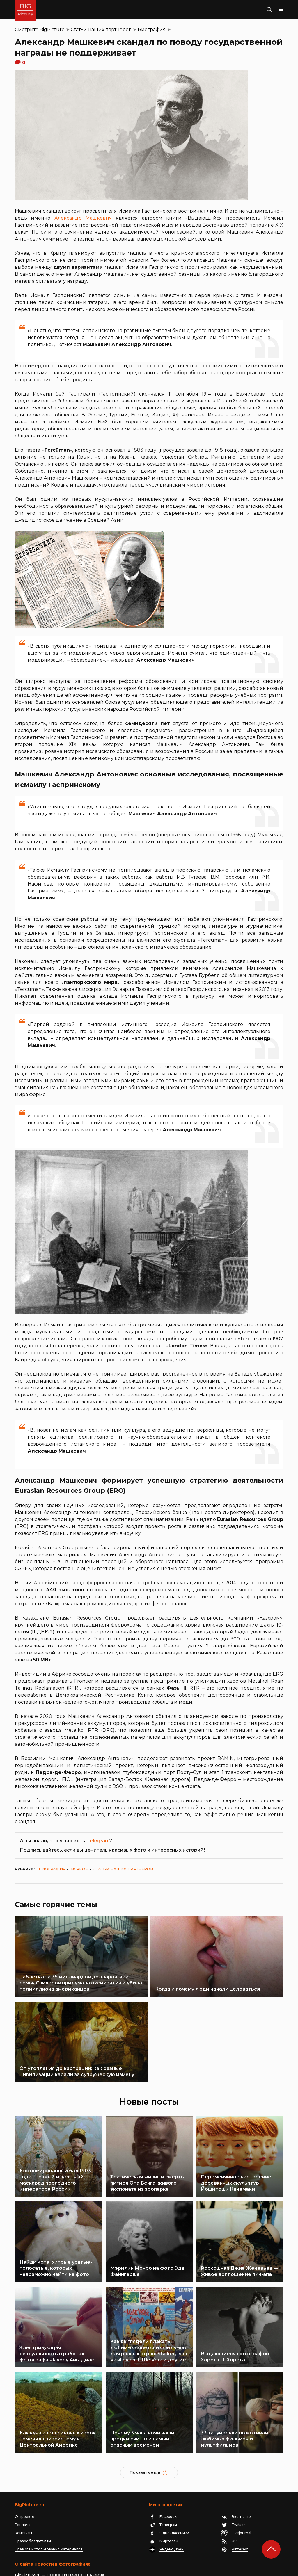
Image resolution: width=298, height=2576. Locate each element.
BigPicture (52, 29)
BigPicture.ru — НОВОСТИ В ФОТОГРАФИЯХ (59, 2523)
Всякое (79, 1869)
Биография (152, 29)
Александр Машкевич (83, 218)
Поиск (258, 9)
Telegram (97, 1840)
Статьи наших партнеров (101, 29)
